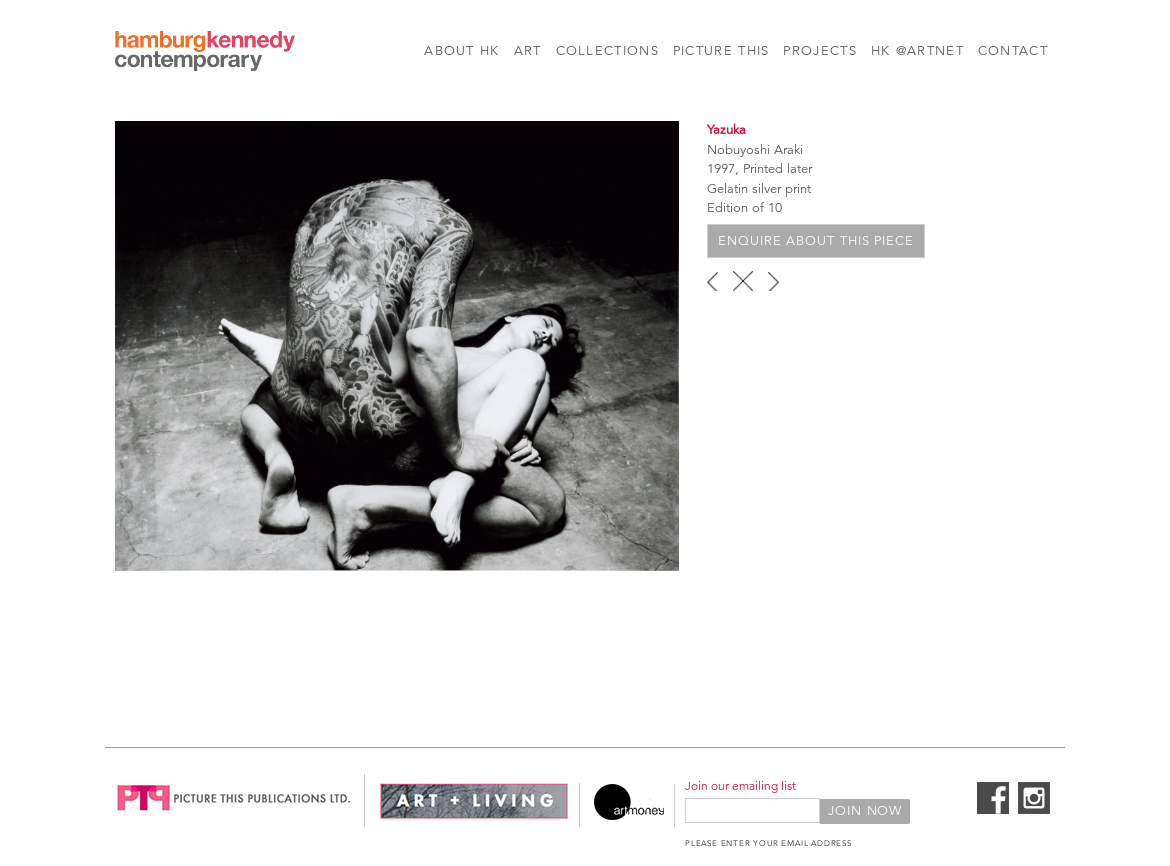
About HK (461, 51)
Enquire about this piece (816, 241)
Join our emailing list (740, 785)
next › (773, 281)
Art (528, 51)
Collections (607, 51)
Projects (819, 51)
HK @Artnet (917, 51)
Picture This (721, 51)
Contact (1013, 51)
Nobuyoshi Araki (755, 150)
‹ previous (712, 281)
